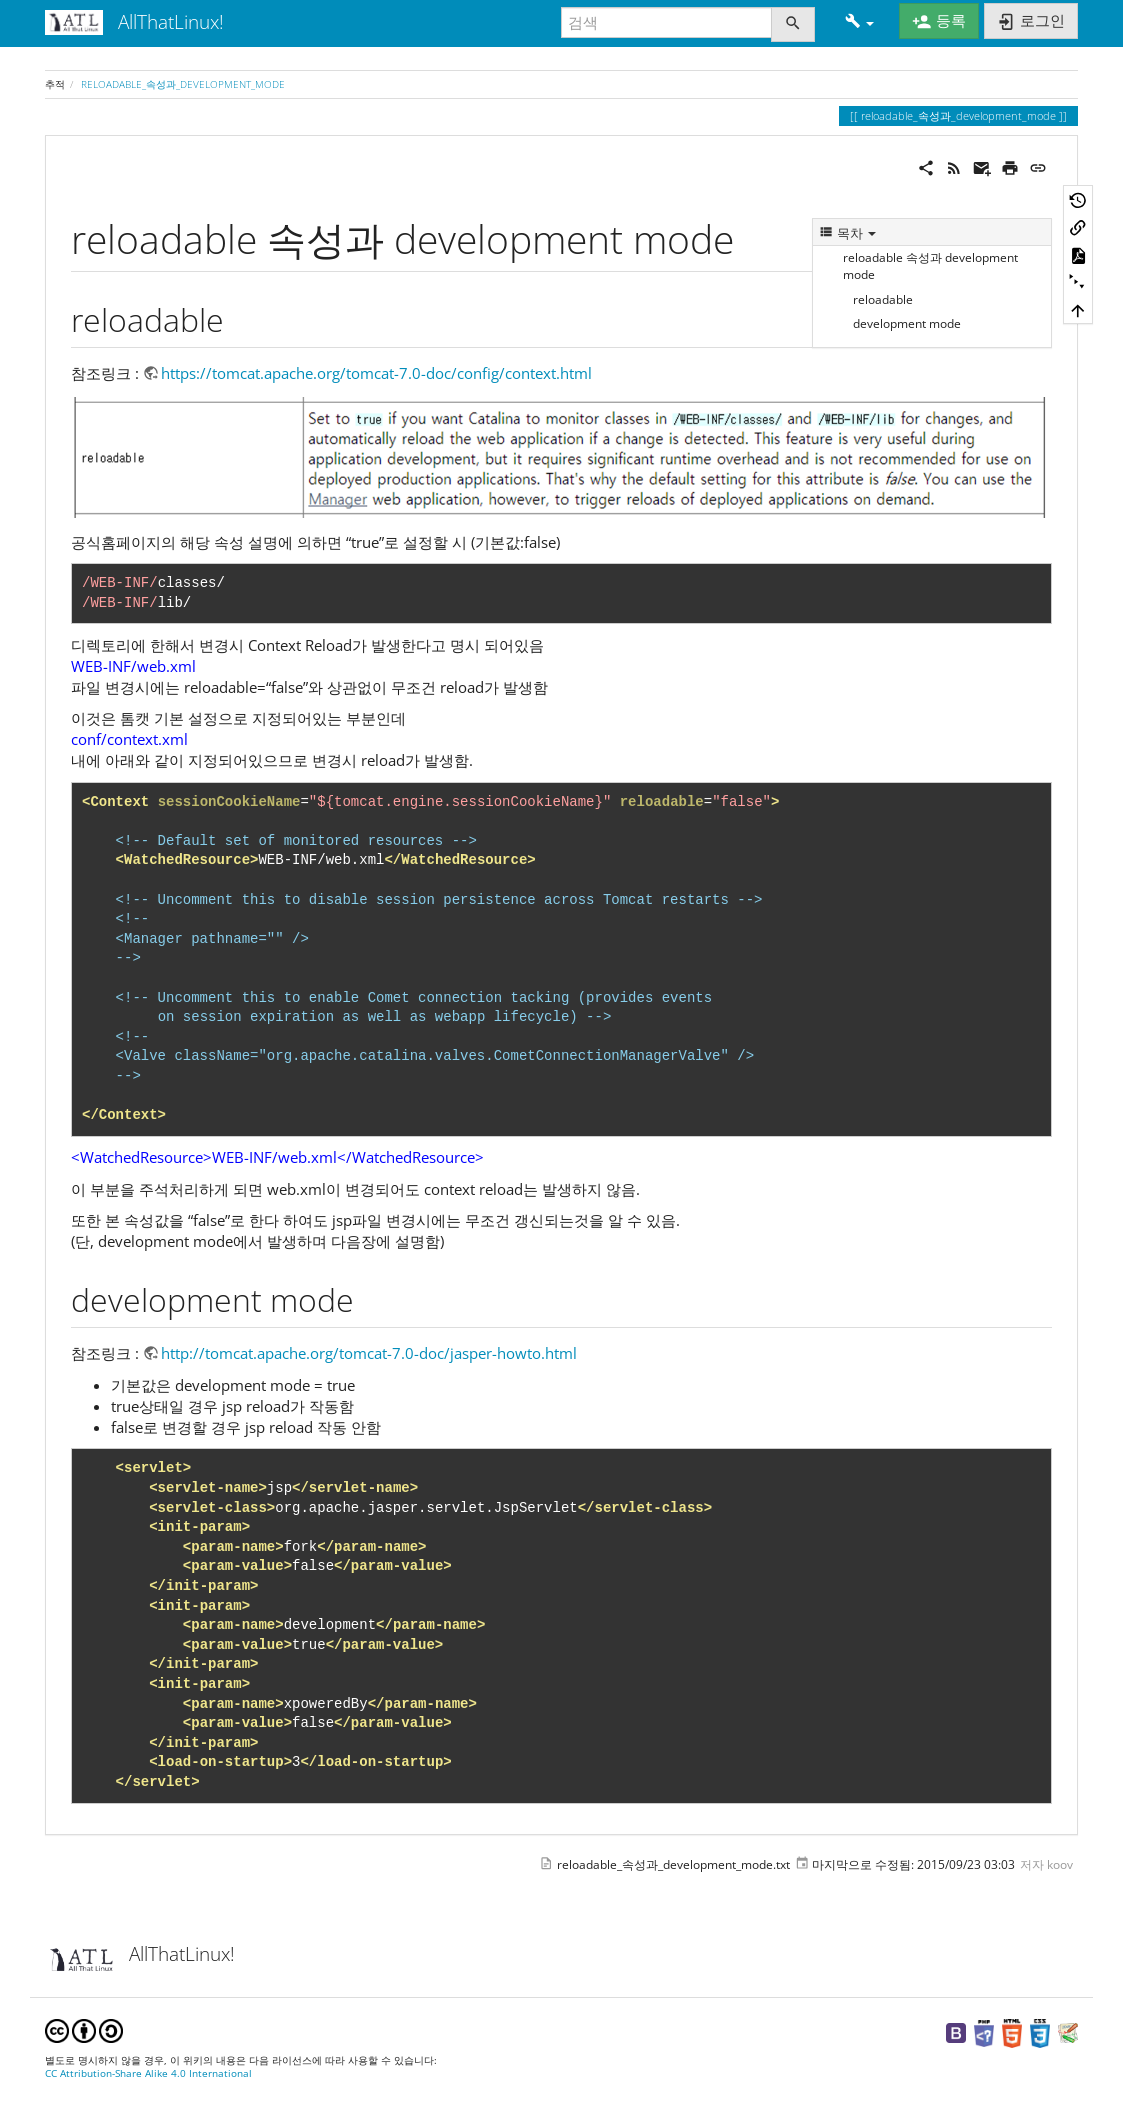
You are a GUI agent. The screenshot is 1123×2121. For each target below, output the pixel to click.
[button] (859, 22)
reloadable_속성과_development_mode (183, 84)
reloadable (883, 299)
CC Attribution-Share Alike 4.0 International (148, 2073)
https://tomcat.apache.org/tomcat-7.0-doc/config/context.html (376, 373)
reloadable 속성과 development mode (930, 266)
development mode (907, 323)
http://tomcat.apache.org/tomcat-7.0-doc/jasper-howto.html (369, 1353)
